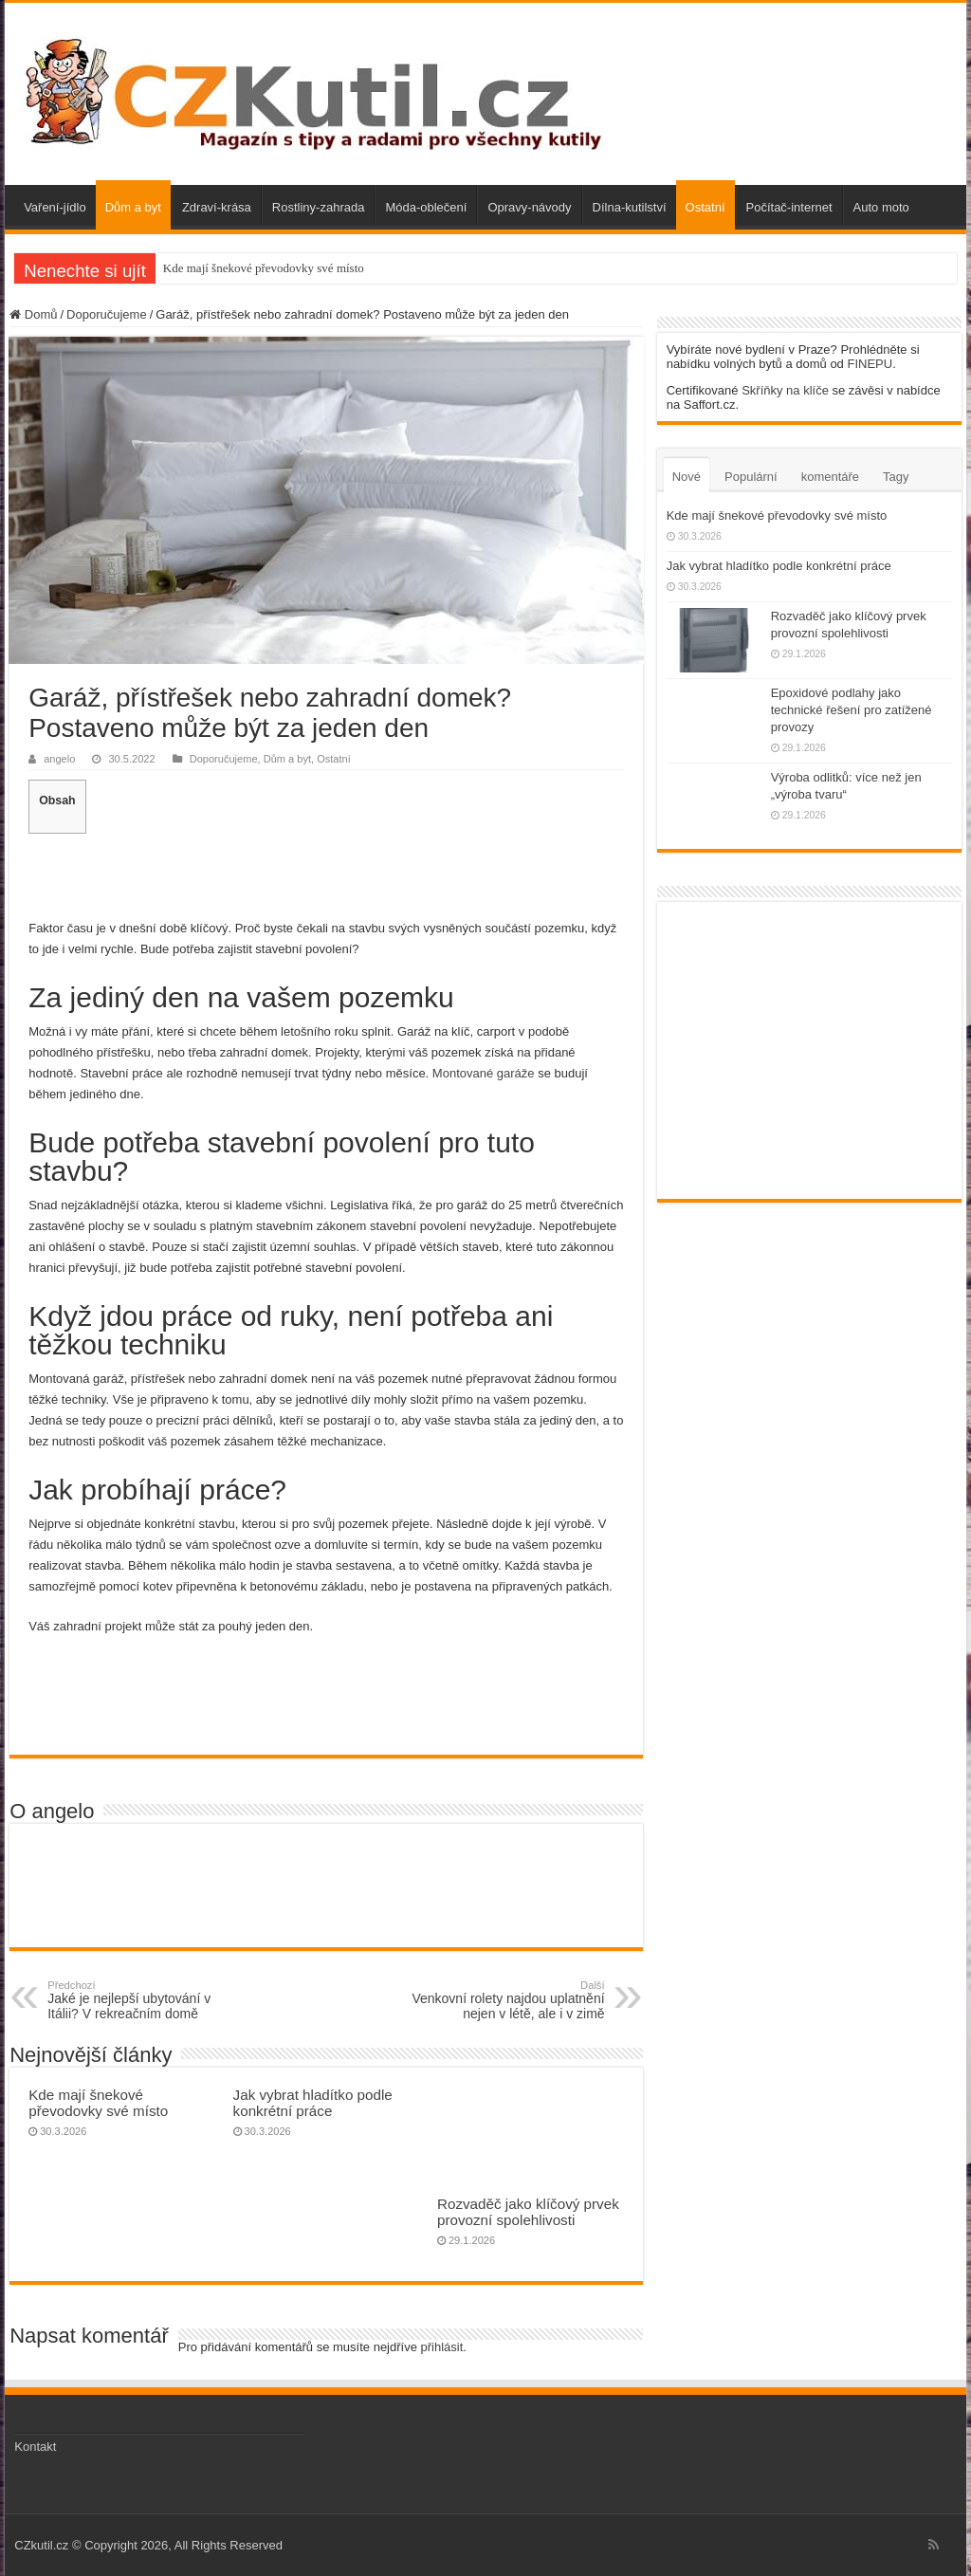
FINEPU (869, 364)
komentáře (830, 476)
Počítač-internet (789, 207)
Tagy (895, 476)
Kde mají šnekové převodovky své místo (263, 268)
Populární (751, 476)
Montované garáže (483, 1073)
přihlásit (442, 2347)
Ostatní (705, 207)
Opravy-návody (529, 207)
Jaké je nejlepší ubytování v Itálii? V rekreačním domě (144, 2000)
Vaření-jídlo (55, 207)
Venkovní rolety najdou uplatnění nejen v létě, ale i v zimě (508, 2000)
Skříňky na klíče (785, 390)
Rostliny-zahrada (318, 207)
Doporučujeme (106, 314)
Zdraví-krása (216, 207)
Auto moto (881, 207)
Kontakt (35, 2446)
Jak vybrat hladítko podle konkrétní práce (313, 2103)
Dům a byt (133, 207)
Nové (686, 476)
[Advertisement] (326, 873)
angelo (59, 758)
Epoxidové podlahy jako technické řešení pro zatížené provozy (851, 710)
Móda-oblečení (426, 207)
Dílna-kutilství (630, 207)
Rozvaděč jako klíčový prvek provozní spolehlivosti (528, 2212)
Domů (33, 314)
